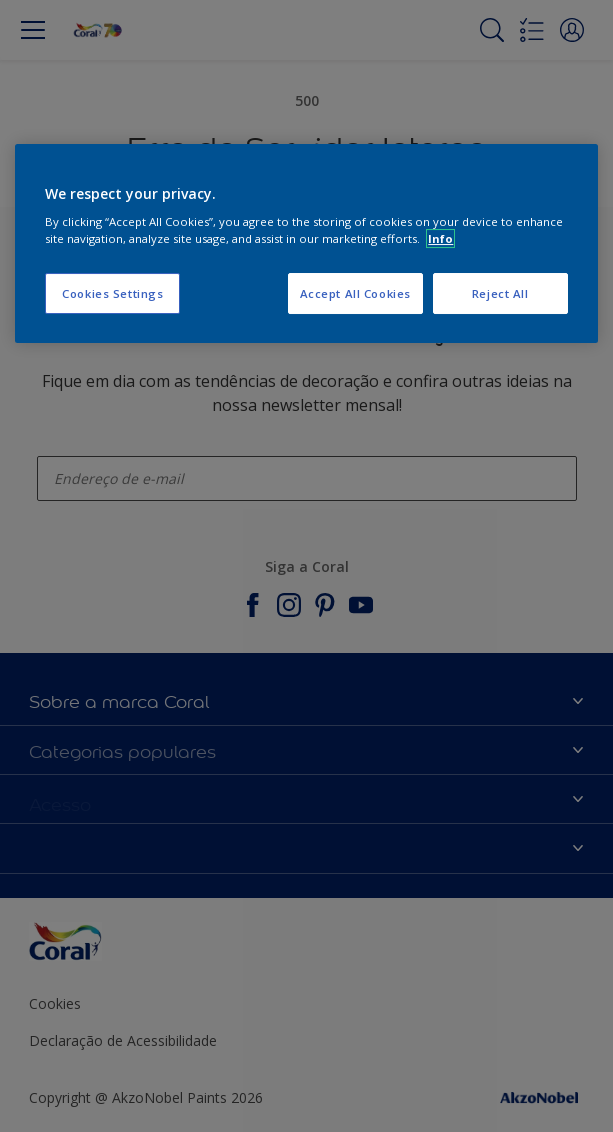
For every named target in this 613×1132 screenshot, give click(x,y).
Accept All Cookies (355, 293)
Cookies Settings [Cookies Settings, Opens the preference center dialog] (112, 293)
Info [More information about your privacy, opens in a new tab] (440, 238)
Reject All (500, 293)
